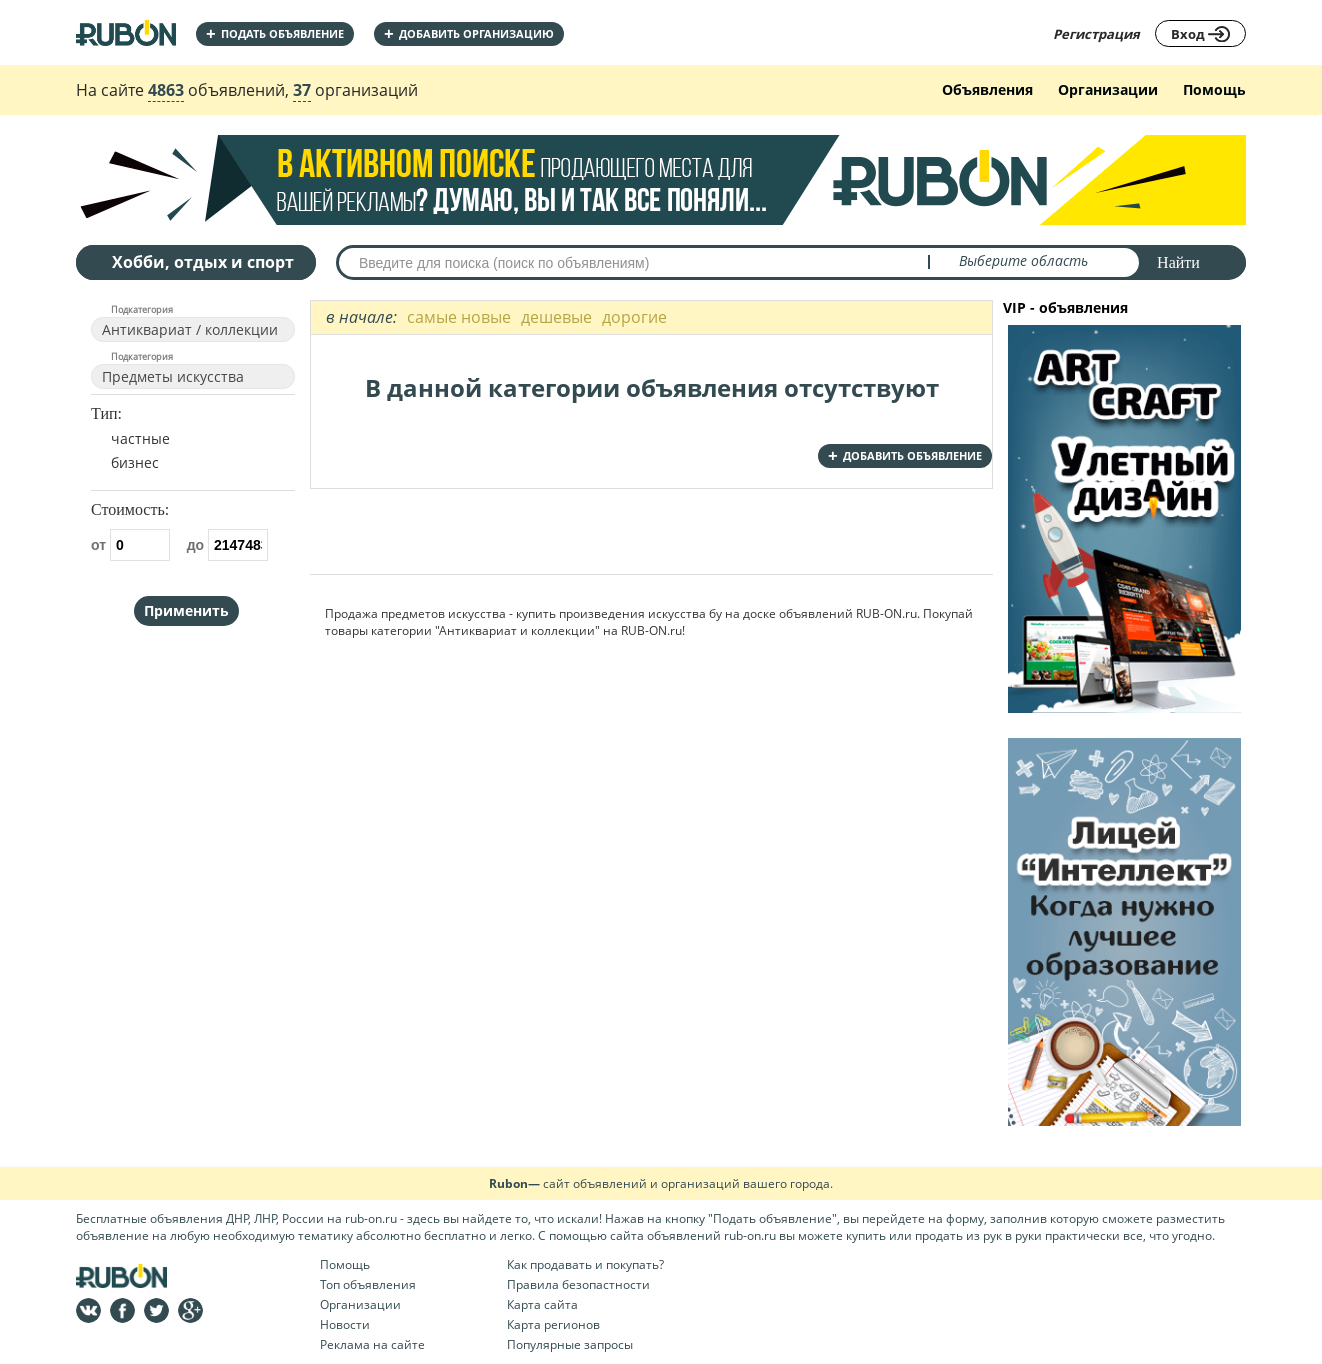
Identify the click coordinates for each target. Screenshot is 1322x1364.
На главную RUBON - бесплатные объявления (126, 32)
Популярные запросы (570, 1344)
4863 (166, 90)
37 (302, 90)
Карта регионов (553, 1324)
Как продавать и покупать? (585, 1264)
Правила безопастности (578, 1284)
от (130, 545)
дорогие (634, 317)
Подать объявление (275, 33)
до (227, 545)
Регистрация (1096, 34)
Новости (345, 1324)
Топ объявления (368, 1284)
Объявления (987, 89)
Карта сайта (542, 1304)
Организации (1108, 89)
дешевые (556, 317)
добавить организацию (469, 33)
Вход (1200, 34)
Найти (1178, 262)
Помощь (1214, 89)
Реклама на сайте (372, 1344)
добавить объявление (905, 455)
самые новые (459, 317)
